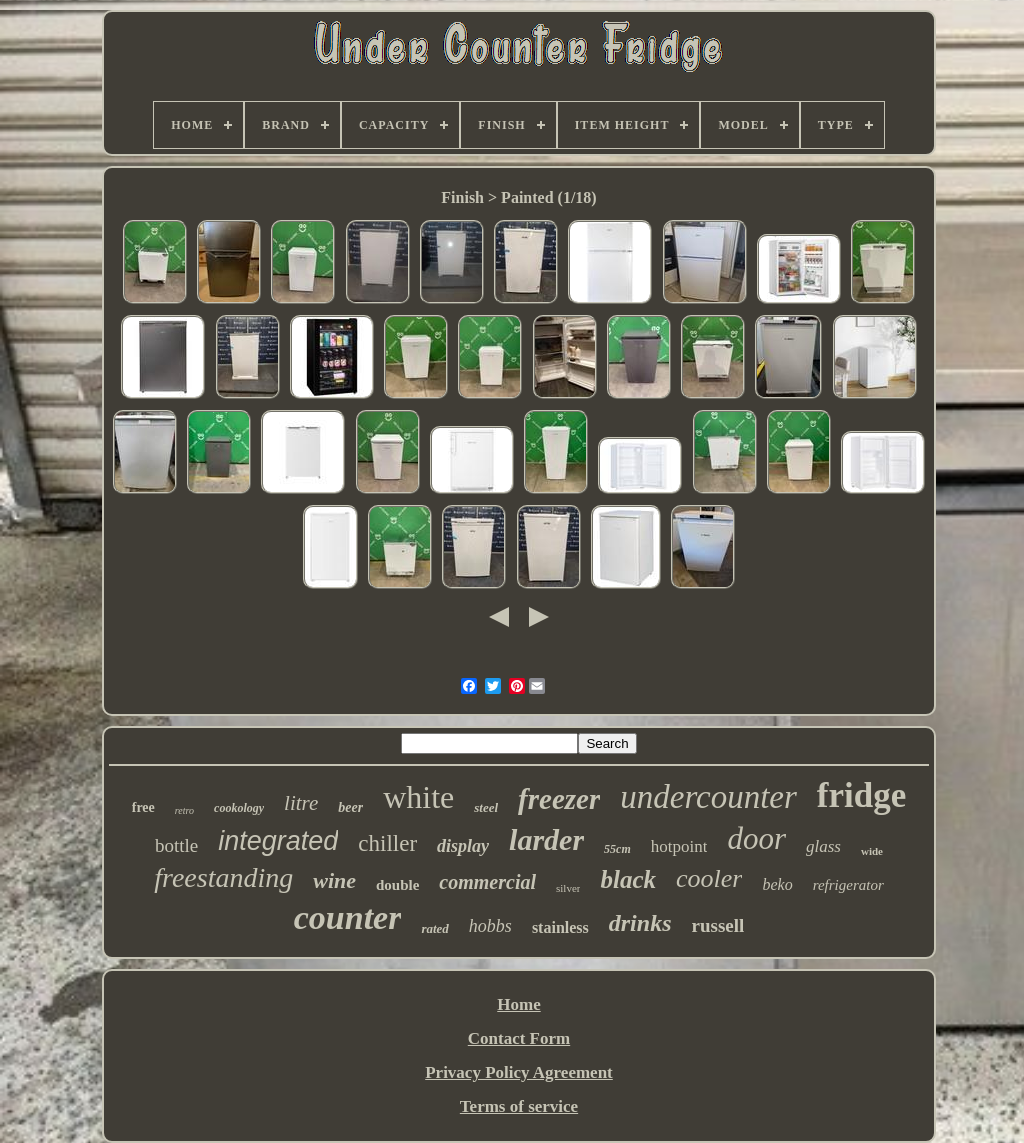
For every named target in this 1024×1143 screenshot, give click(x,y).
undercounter (708, 797)
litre (301, 803)
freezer (559, 799)
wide (872, 851)
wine (334, 880)
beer (350, 807)
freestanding (223, 877)
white (418, 797)
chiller (387, 843)
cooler (709, 878)
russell (717, 925)
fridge (861, 795)
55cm (617, 849)
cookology (239, 808)
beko (777, 884)
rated (434, 928)
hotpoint (679, 846)
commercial (487, 882)
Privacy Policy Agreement (519, 1072)
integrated (278, 841)
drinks (640, 923)
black (628, 879)
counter (348, 917)
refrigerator (848, 885)
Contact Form (519, 1038)
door (756, 838)
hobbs (490, 926)
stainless (560, 927)
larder (546, 839)
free (143, 807)
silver (568, 888)
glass (823, 846)
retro (184, 810)
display (463, 846)
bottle (176, 845)
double (397, 885)
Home (518, 1004)
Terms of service (519, 1106)
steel (486, 807)
